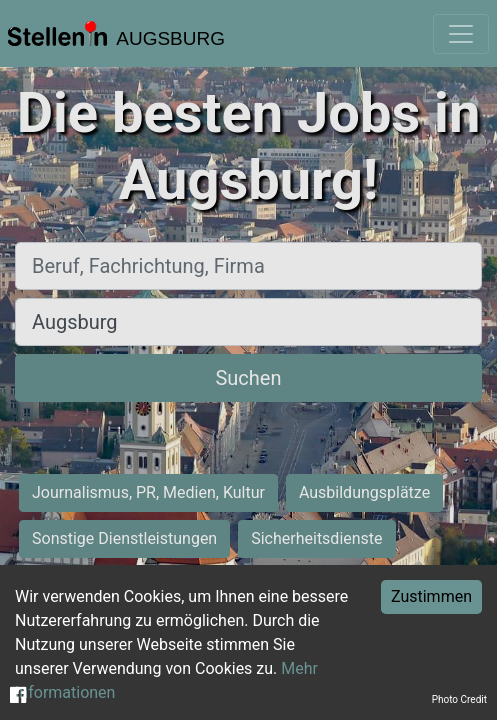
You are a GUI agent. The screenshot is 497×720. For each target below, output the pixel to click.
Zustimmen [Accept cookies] (431, 596)
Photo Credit (459, 699)
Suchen (248, 378)
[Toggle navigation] (461, 34)
